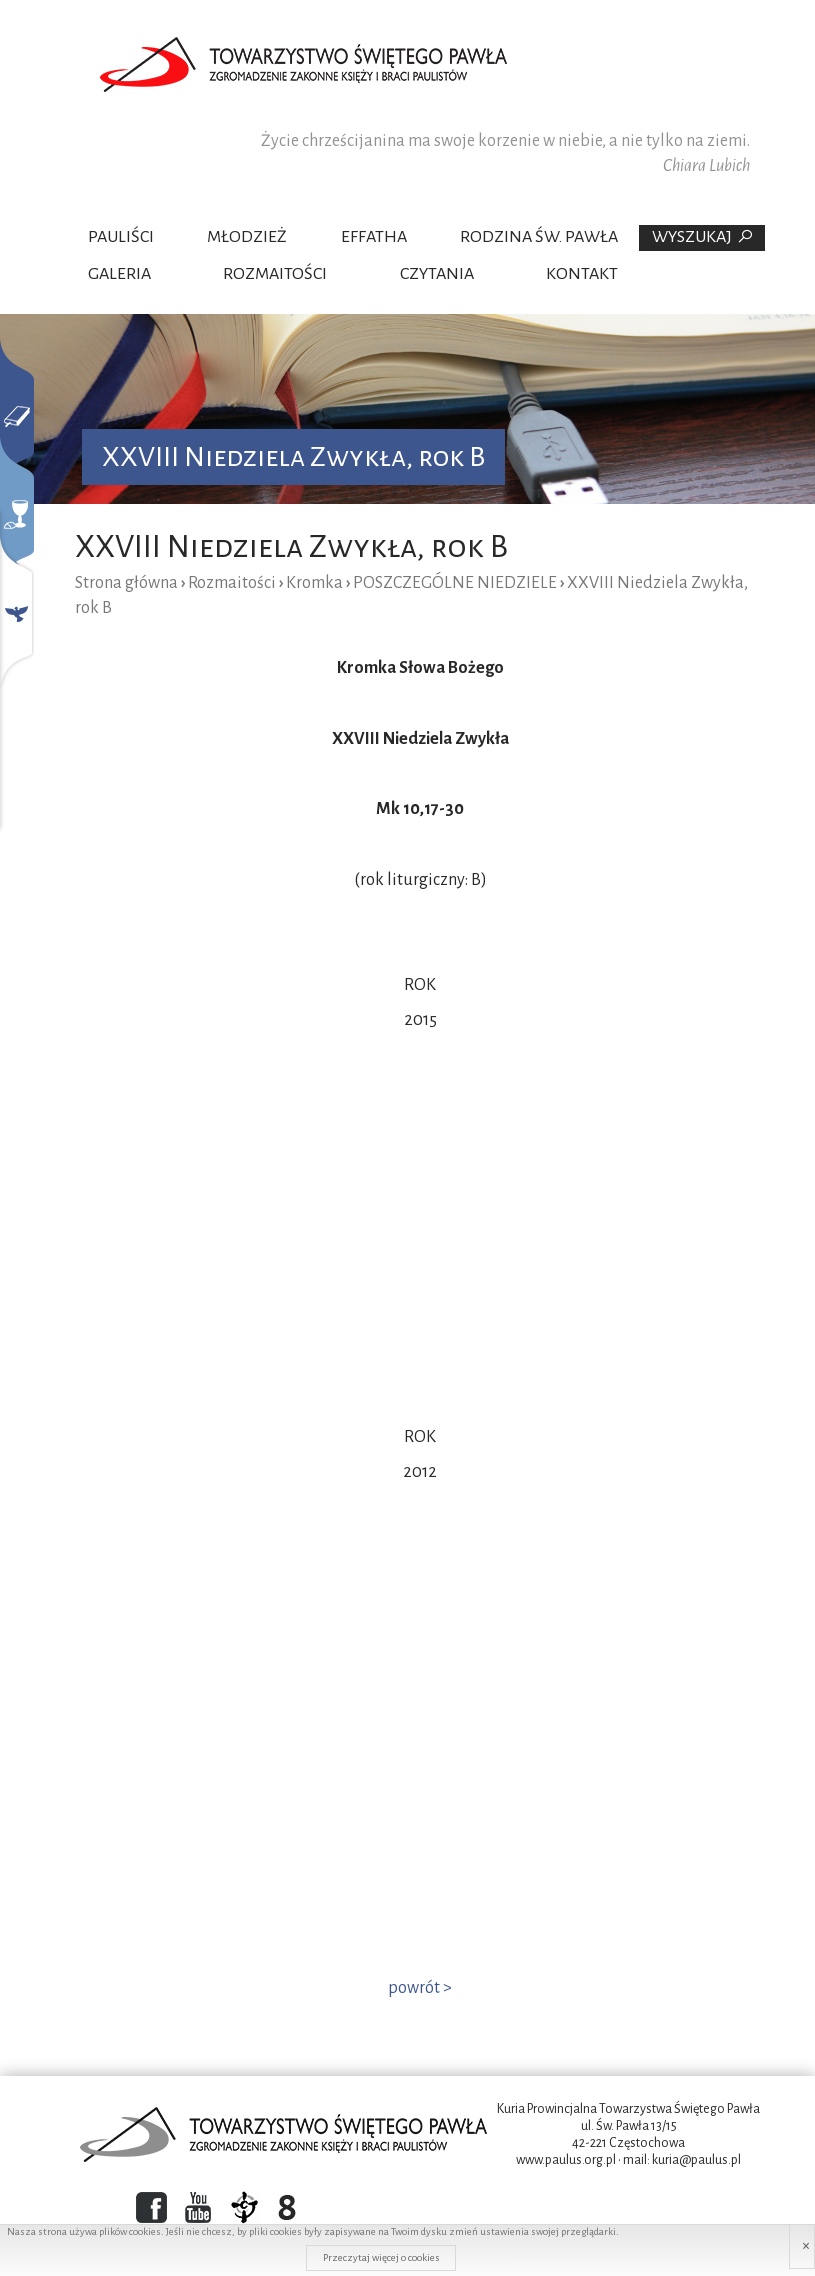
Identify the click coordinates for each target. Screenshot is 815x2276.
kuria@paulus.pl (696, 2160)
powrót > (420, 1988)
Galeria (119, 274)
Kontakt (582, 274)
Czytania (437, 274)
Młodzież (247, 237)
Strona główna (126, 583)
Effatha (374, 237)
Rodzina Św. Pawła (539, 237)
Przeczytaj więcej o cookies (381, 2257)
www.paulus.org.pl (566, 2160)
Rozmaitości (275, 274)
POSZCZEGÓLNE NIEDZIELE (455, 583)
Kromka (314, 583)
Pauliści (121, 237)
